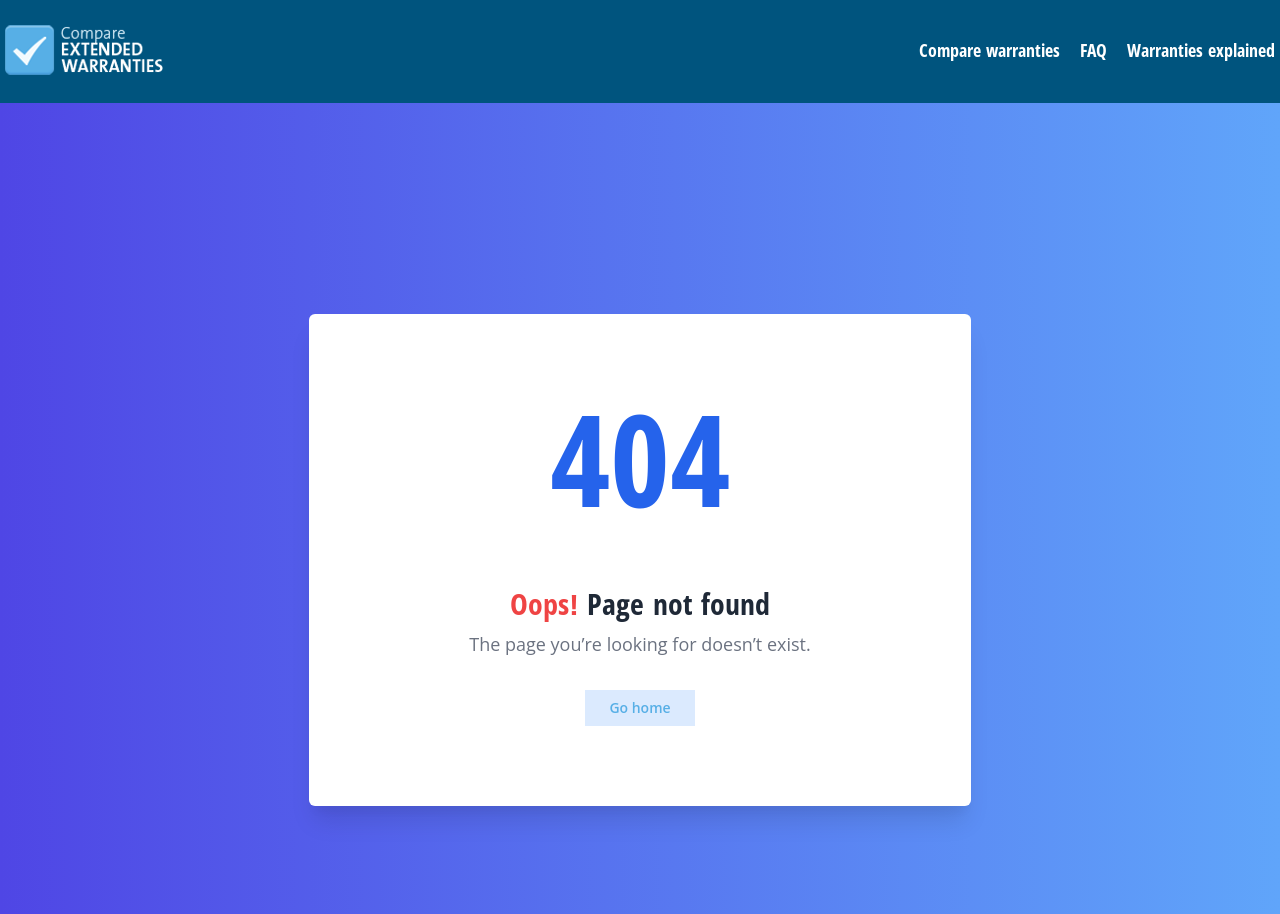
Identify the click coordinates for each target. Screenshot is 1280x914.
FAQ (1093, 50)
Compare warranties (989, 50)
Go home (639, 707)
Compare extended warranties (84, 50)
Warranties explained (1201, 50)
